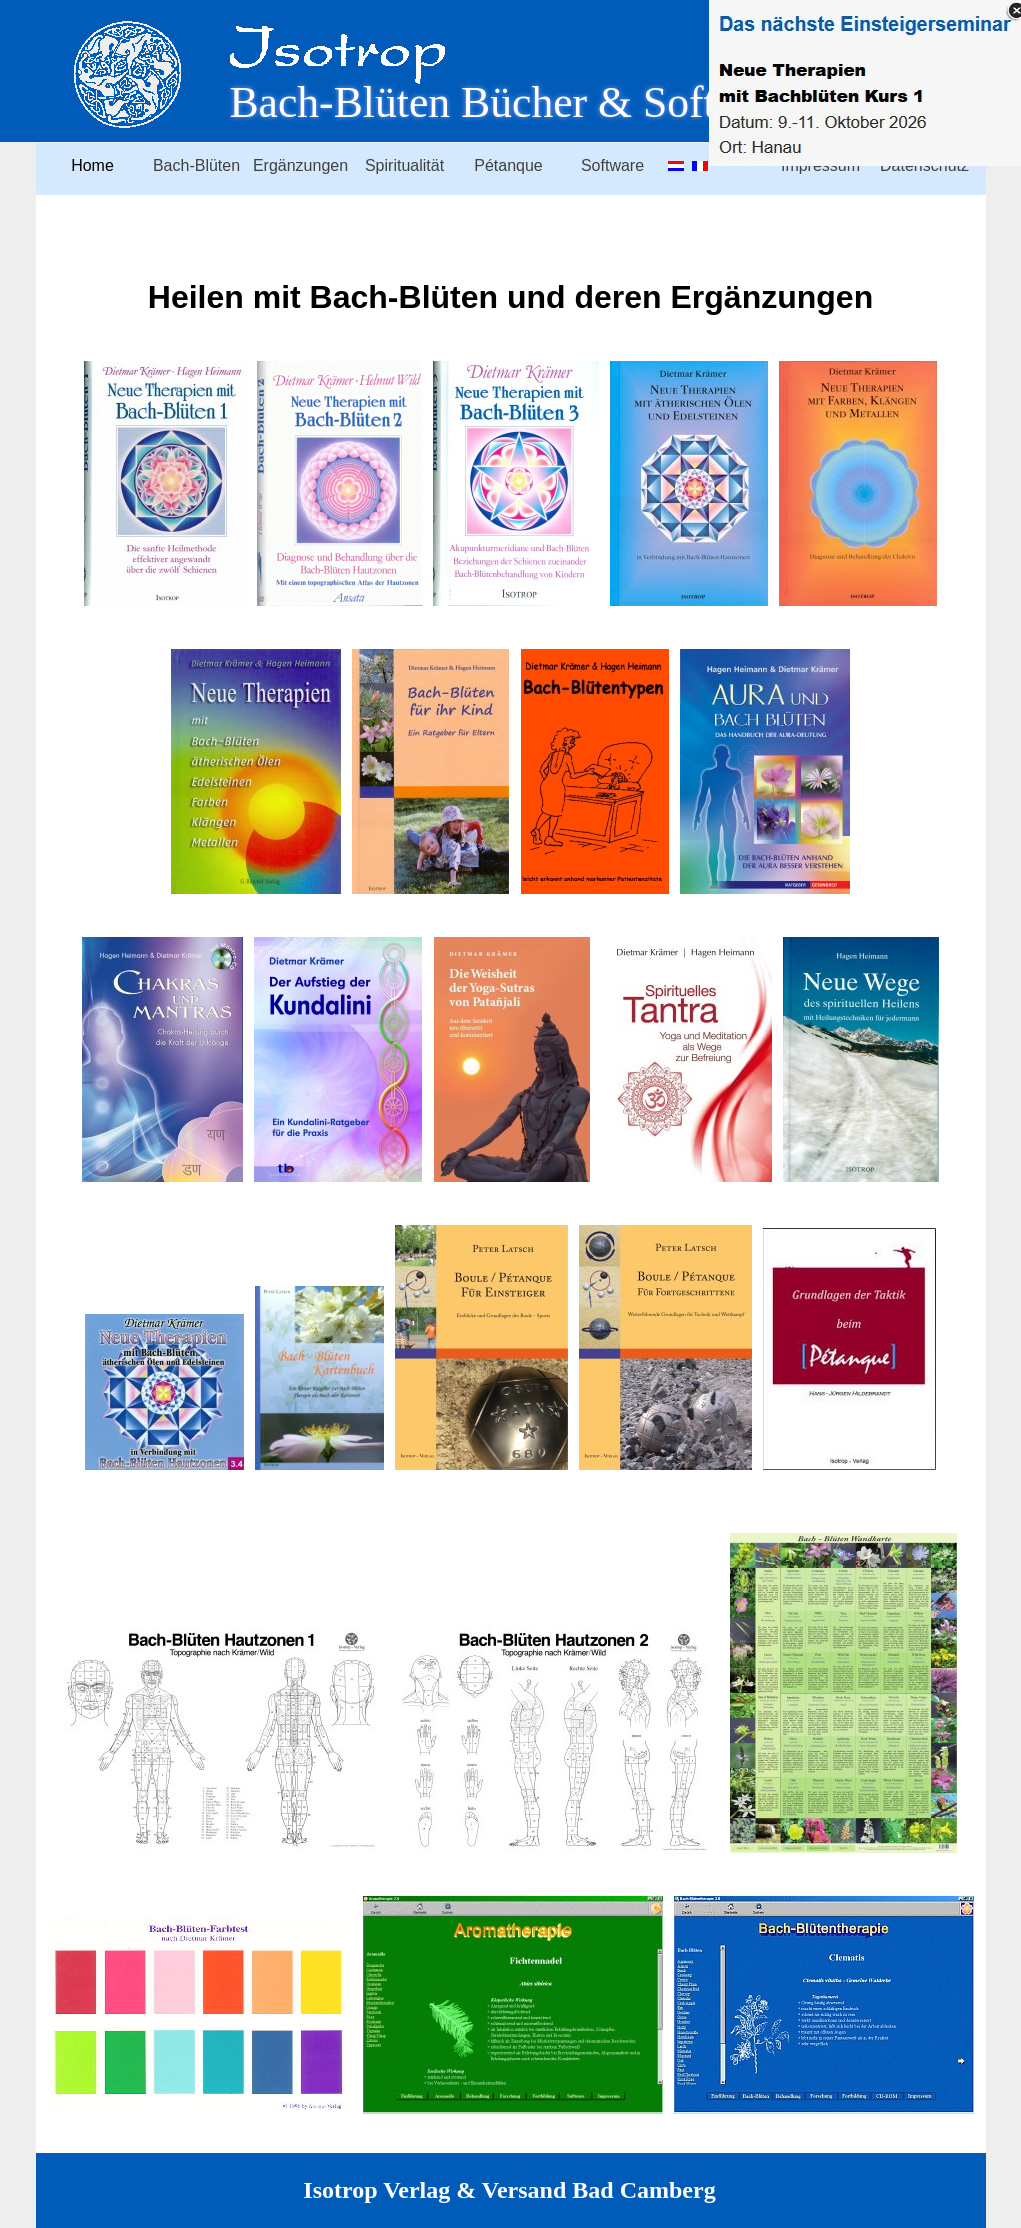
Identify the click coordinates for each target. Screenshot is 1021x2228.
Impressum (820, 165)
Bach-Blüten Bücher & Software (514, 102)
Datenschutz (924, 165)
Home (92, 165)
